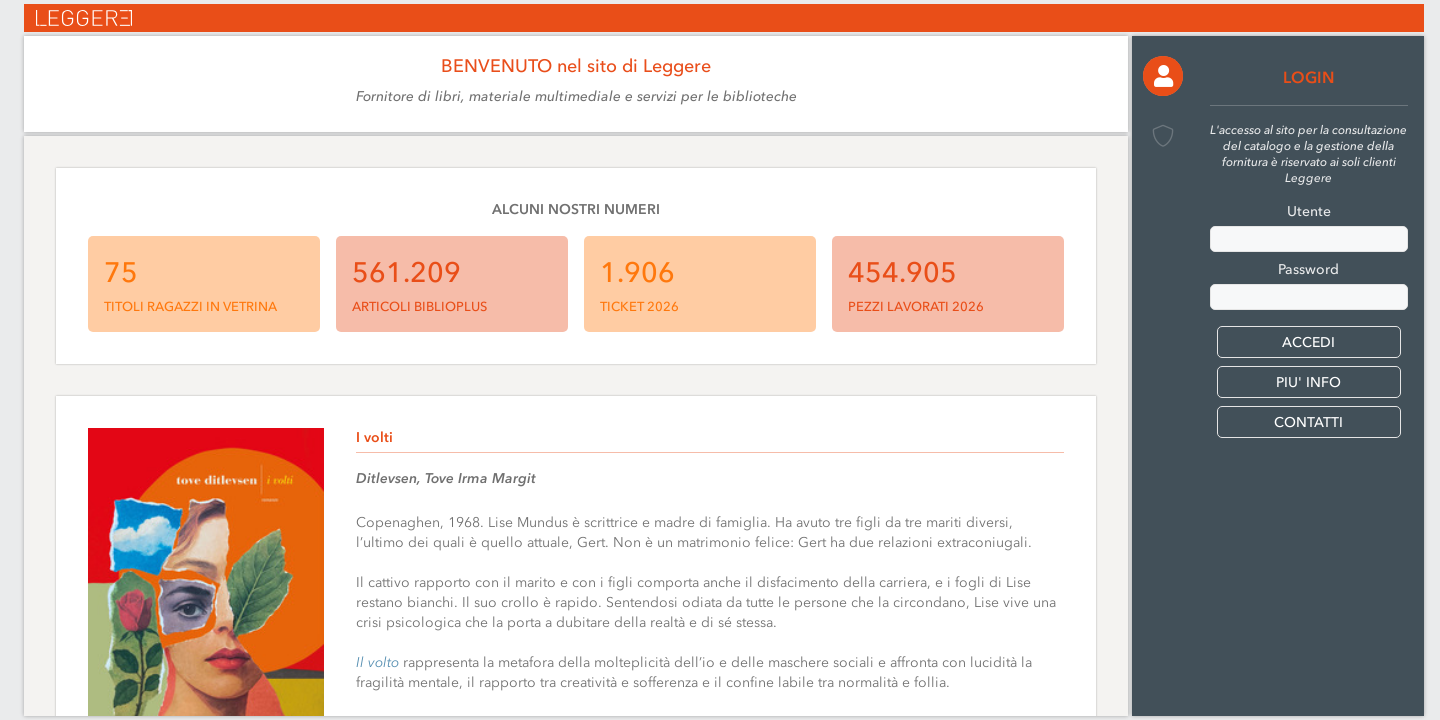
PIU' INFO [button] (1308, 382)
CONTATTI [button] (1308, 422)
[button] (1163, 76)
